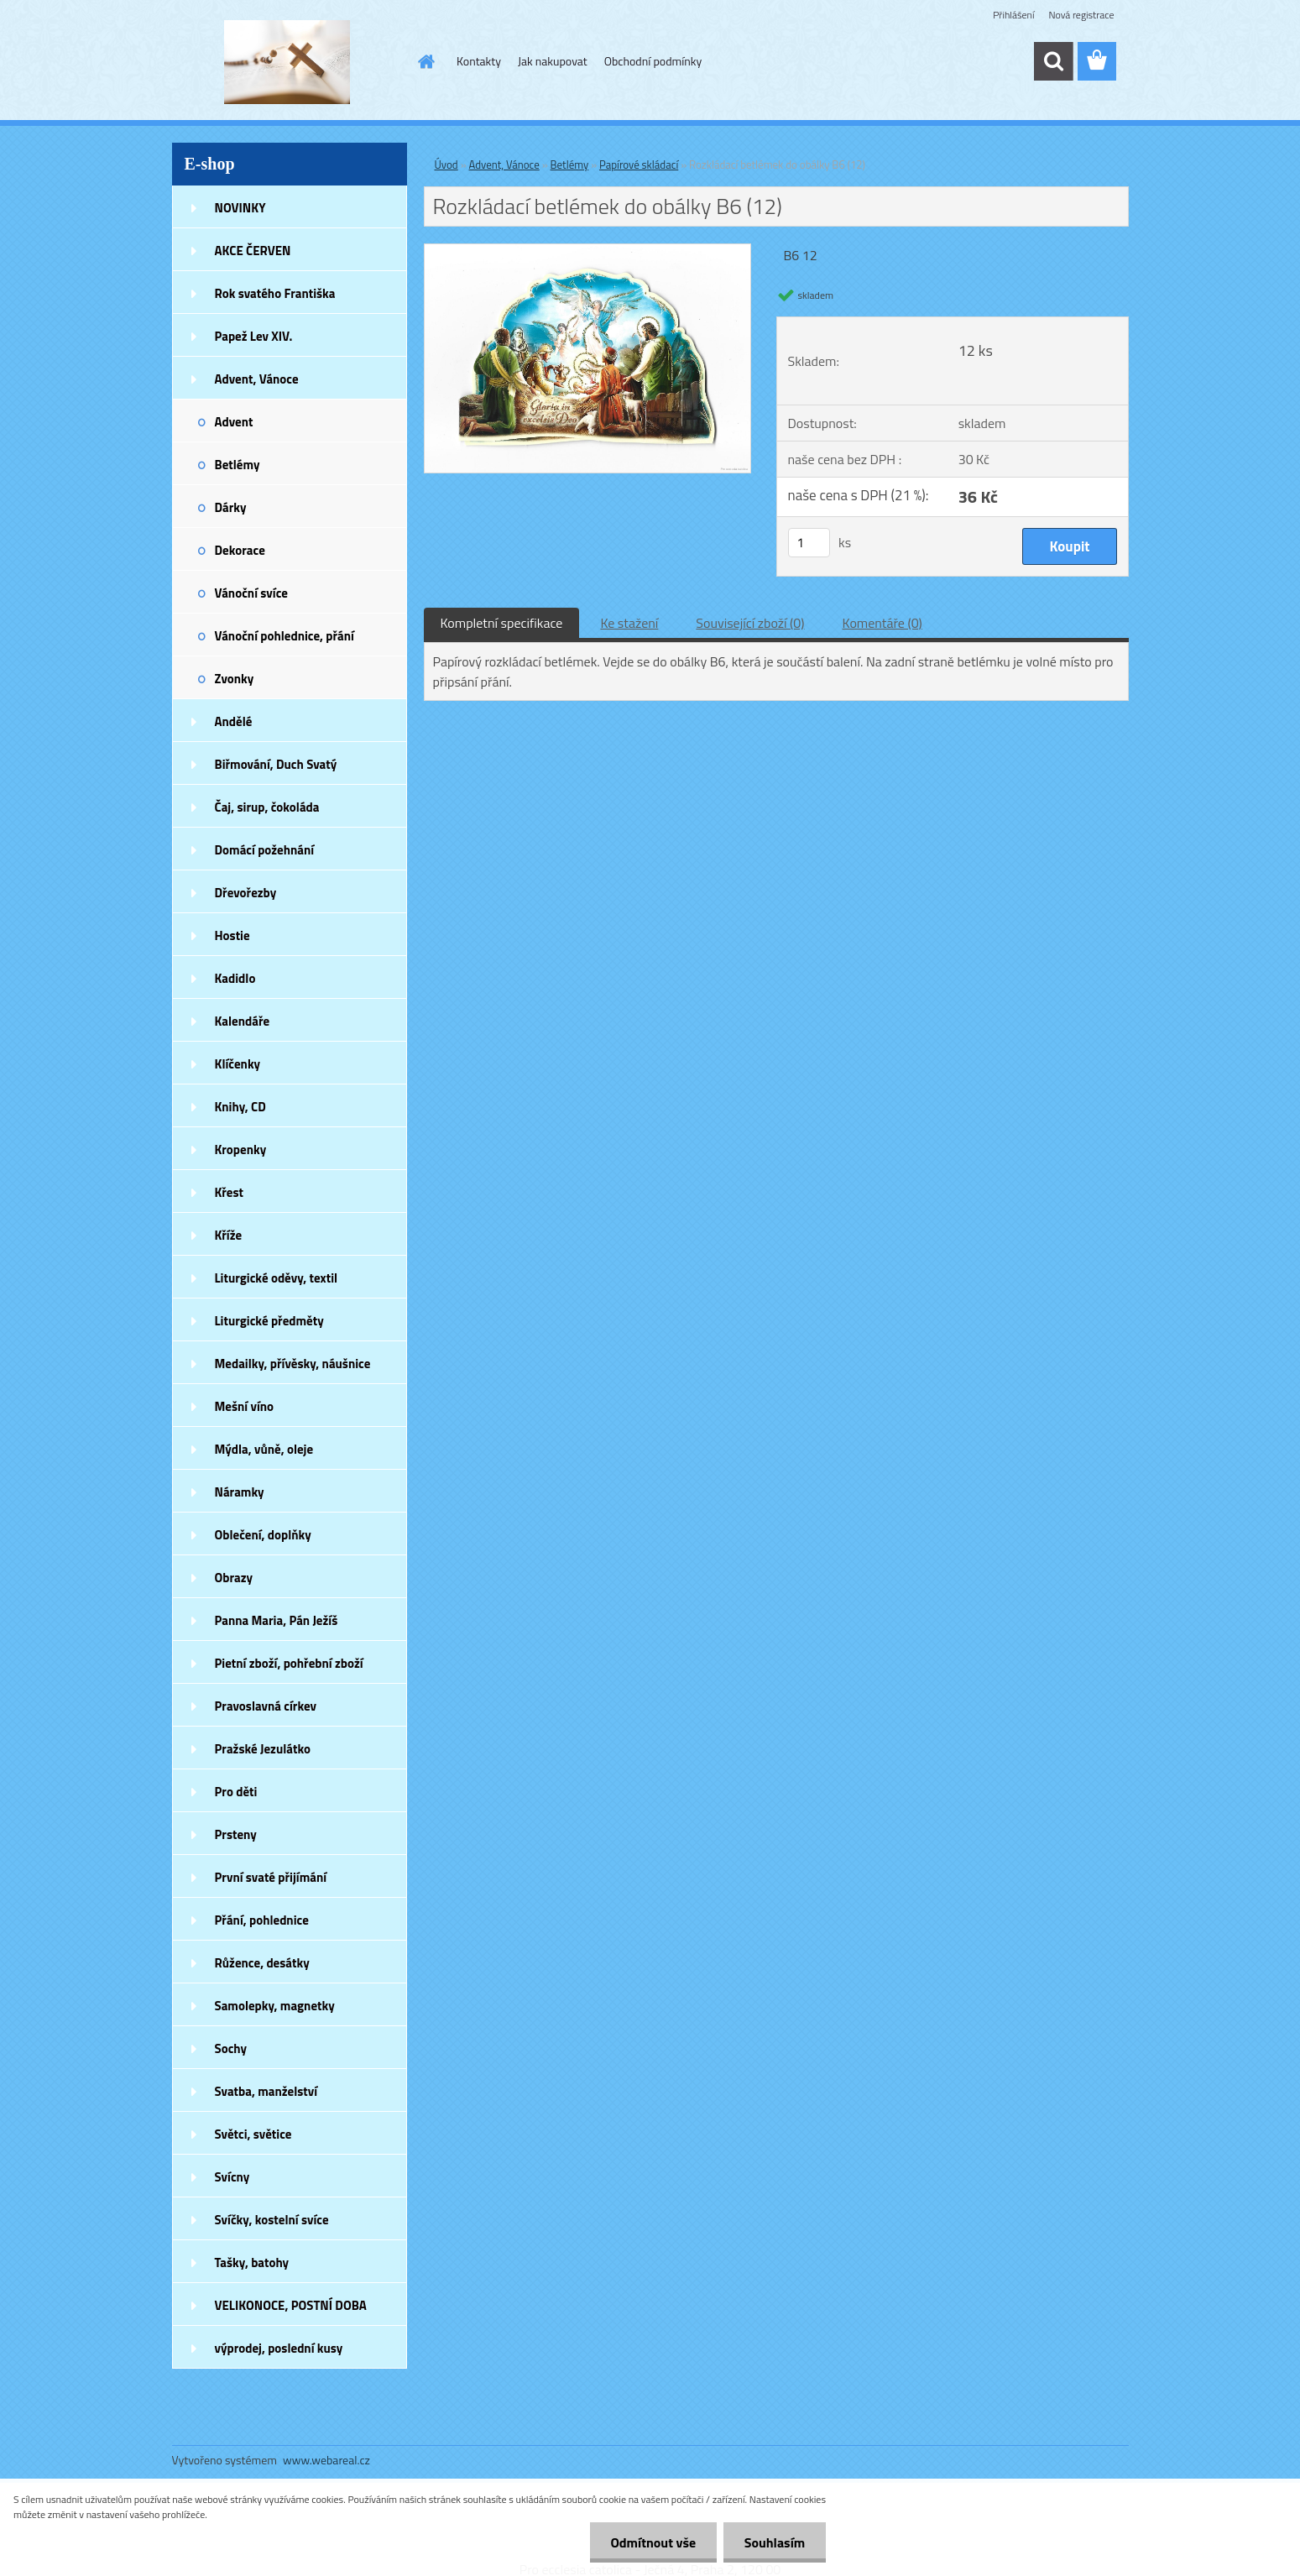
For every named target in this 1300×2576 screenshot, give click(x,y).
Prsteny (236, 1834)
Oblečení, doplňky (263, 1534)
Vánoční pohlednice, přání (284, 635)
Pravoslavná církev (266, 1706)
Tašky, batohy (252, 2262)
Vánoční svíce (251, 593)
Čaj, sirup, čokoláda (267, 807)
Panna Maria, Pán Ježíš (276, 1620)
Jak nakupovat (552, 61)
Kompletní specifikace (502, 623)
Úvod (446, 164)
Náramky (239, 1492)
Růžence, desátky (262, 1962)
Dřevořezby (246, 892)
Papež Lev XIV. (254, 336)
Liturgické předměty (269, 1320)
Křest (229, 1192)
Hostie (232, 935)
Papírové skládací (638, 164)
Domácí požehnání (265, 850)
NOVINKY (240, 207)
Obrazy (234, 1577)
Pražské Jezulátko (263, 1748)
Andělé (234, 721)
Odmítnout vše (653, 2542)
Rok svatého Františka (275, 293)
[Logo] (287, 62)
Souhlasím (774, 2542)
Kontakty (479, 61)
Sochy (231, 2048)
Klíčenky (238, 1064)
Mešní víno (244, 1406)
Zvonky (234, 678)
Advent (234, 421)
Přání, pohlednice (262, 1920)
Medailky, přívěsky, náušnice (293, 1363)
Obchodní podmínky (653, 61)
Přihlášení (1013, 15)
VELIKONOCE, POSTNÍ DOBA (291, 2305)
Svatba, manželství (266, 2091)
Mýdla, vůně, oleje (264, 1449)
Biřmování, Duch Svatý (276, 764)
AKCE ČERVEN (253, 250)
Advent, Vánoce (257, 379)
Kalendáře (242, 1021)
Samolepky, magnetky (275, 2005)
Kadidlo (235, 978)
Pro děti (236, 1791)
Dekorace (240, 550)
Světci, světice (253, 2134)
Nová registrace (1081, 15)
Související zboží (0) (750, 623)
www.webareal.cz (326, 2460)
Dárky (231, 507)
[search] (1053, 61)
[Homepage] (424, 61)
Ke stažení (629, 623)
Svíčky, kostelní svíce (272, 2219)
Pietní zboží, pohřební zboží (289, 1663)
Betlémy (237, 464)
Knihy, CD (240, 1106)
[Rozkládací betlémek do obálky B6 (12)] (588, 251)
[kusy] (809, 542)
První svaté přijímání (271, 1877)
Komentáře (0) (882, 623)
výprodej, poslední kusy (279, 2348)
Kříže (229, 1235)
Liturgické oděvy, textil (276, 1278)
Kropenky (241, 1149)
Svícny (232, 2177)
